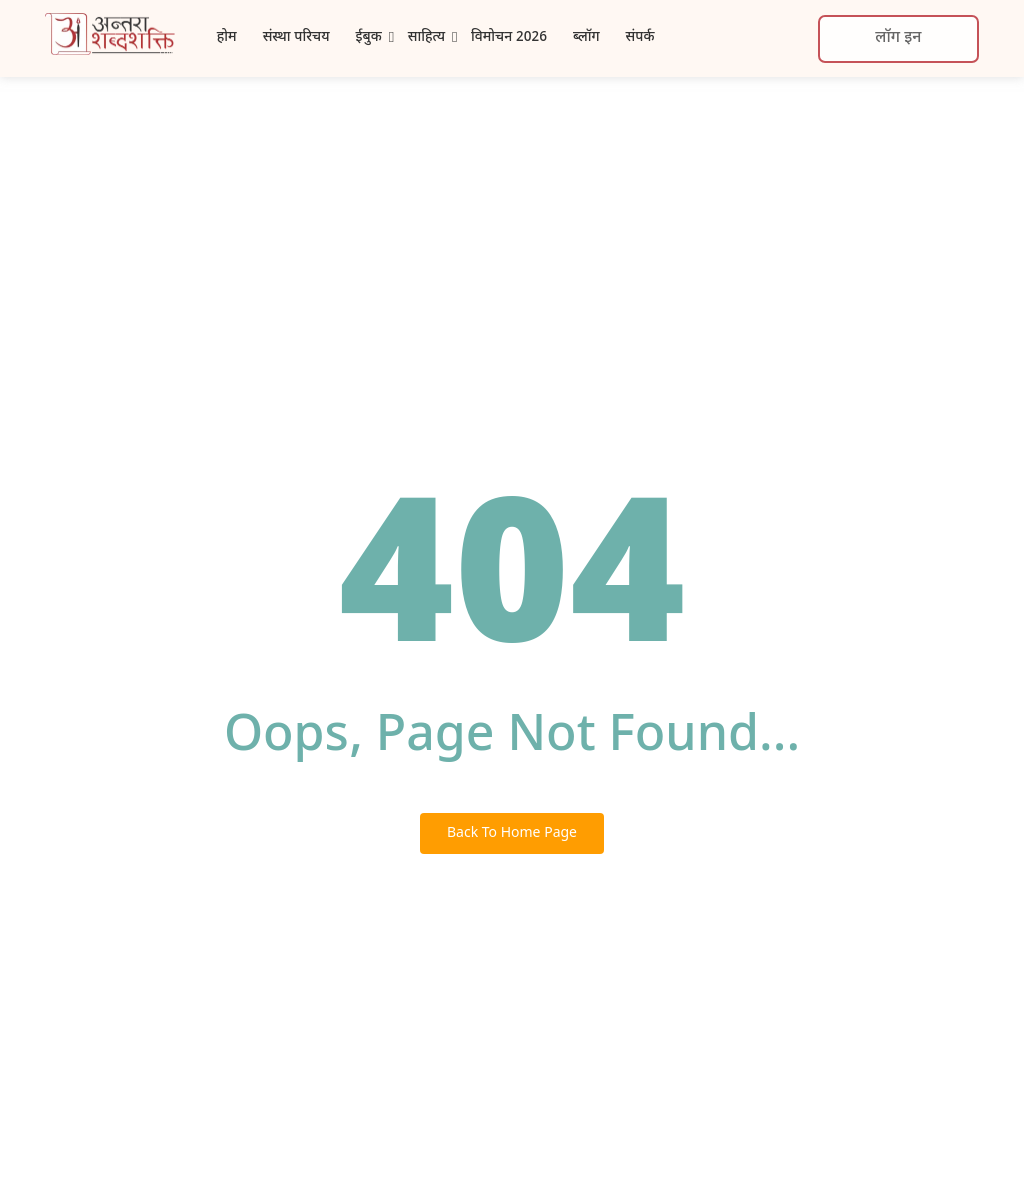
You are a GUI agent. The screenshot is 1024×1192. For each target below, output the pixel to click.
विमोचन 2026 (509, 37)
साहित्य (426, 37)
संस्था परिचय (296, 37)
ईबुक (369, 37)
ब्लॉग (586, 37)
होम (227, 37)
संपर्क (640, 37)
